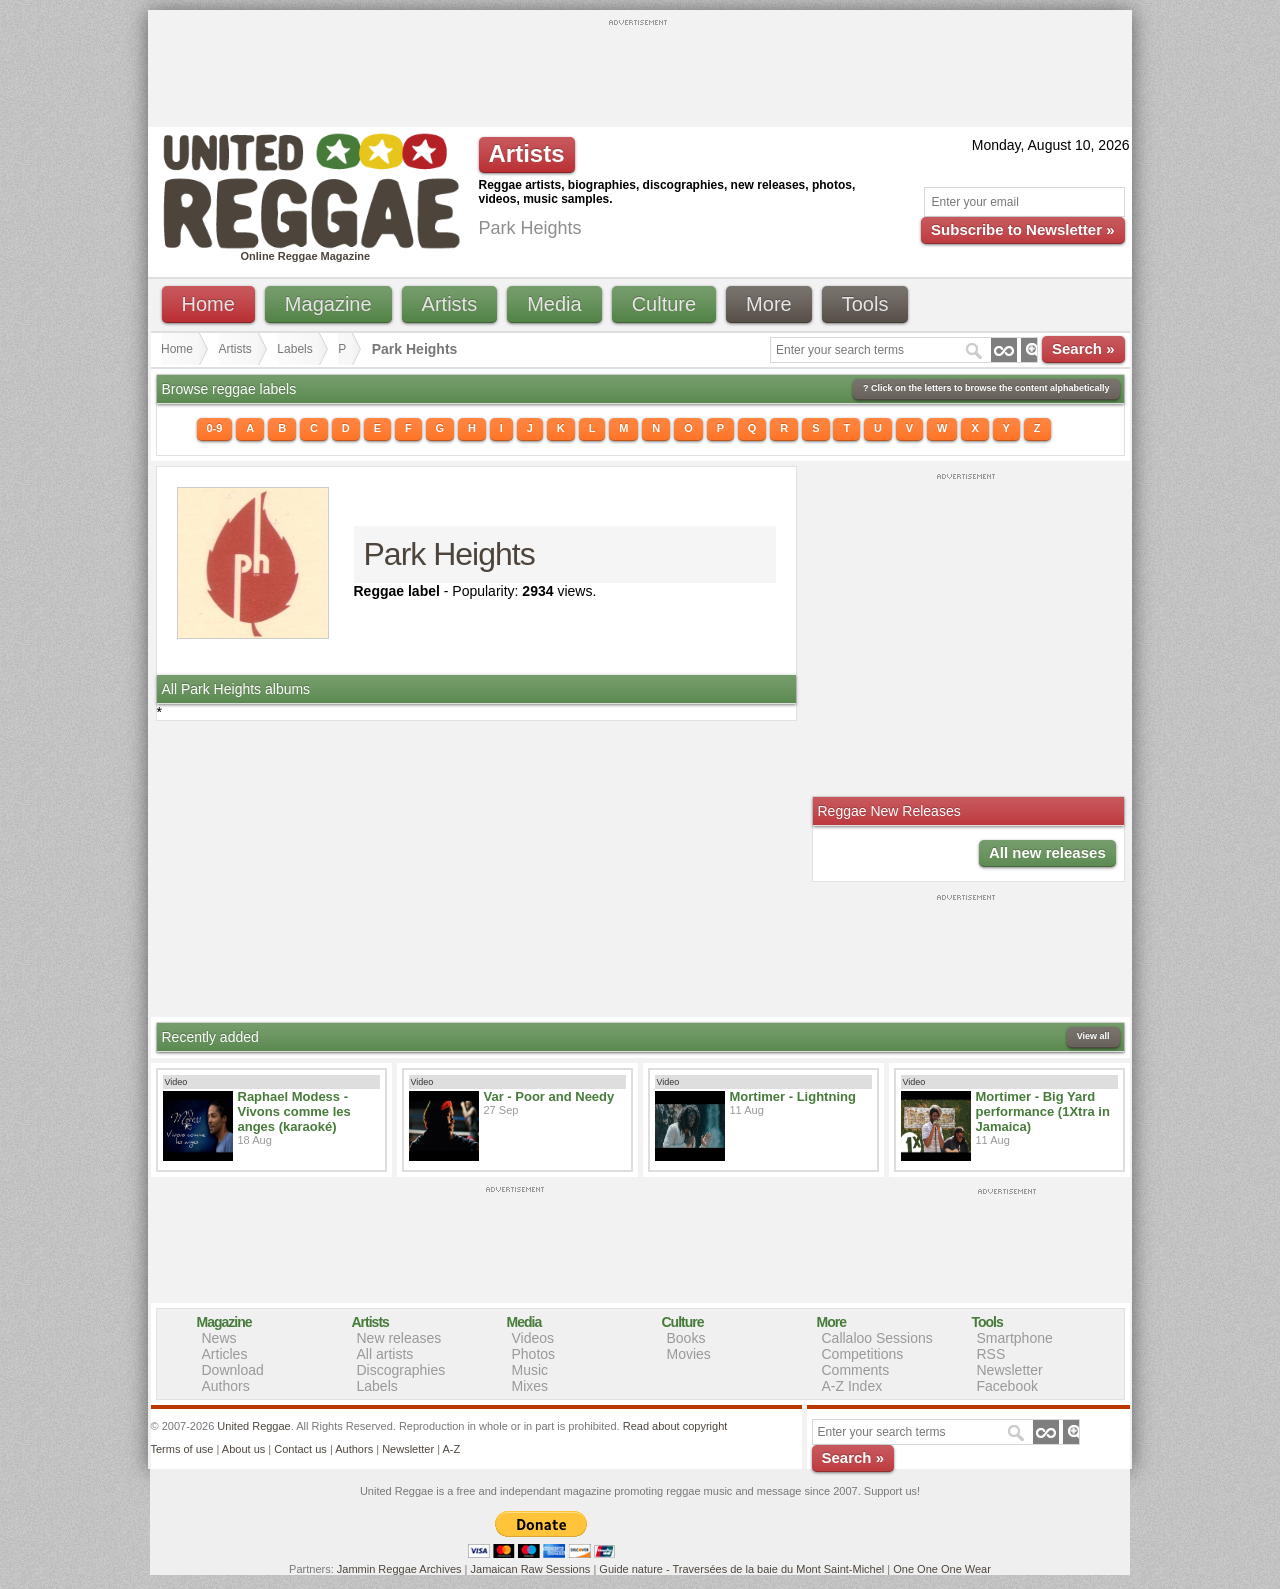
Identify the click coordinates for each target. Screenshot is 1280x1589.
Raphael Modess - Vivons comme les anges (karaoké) (294, 1111)
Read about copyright (675, 1426)
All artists (385, 1354)
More (769, 304)
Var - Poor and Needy (549, 1096)
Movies (689, 1354)
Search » (1083, 348)
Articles (225, 1354)
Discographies (401, 1370)
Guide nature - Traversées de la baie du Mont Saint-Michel (741, 1569)
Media (554, 304)
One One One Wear (942, 1569)
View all (1093, 1036)
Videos (533, 1338)
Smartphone (1015, 1338)
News (219, 1338)
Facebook (1007, 1386)
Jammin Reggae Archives (399, 1569)
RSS (991, 1354)
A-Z (451, 1449)
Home (208, 304)
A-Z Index (852, 1386)
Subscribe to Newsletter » (1022, 229)
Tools (865, 304)
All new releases (1047, 852)
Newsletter (1010, 1370)
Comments (856, 1370)
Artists (450, 304)
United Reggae (253, 1426)
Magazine (328, 304)
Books (686, 1338)
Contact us (300, 1449)
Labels (294, 349)
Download (233, 1370)
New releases (399, 1338)
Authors (226, 1386)
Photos (534, 1354)
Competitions (863, 1354)
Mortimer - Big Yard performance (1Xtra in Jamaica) (1043, 1111)
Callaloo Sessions (877, 1338)
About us (243, 1449)
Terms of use (182, 1449)
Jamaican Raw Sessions (531, 1569)
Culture (664, 304)
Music (530, 1370)
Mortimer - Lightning (793, 1096)
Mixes (530, 1386)
